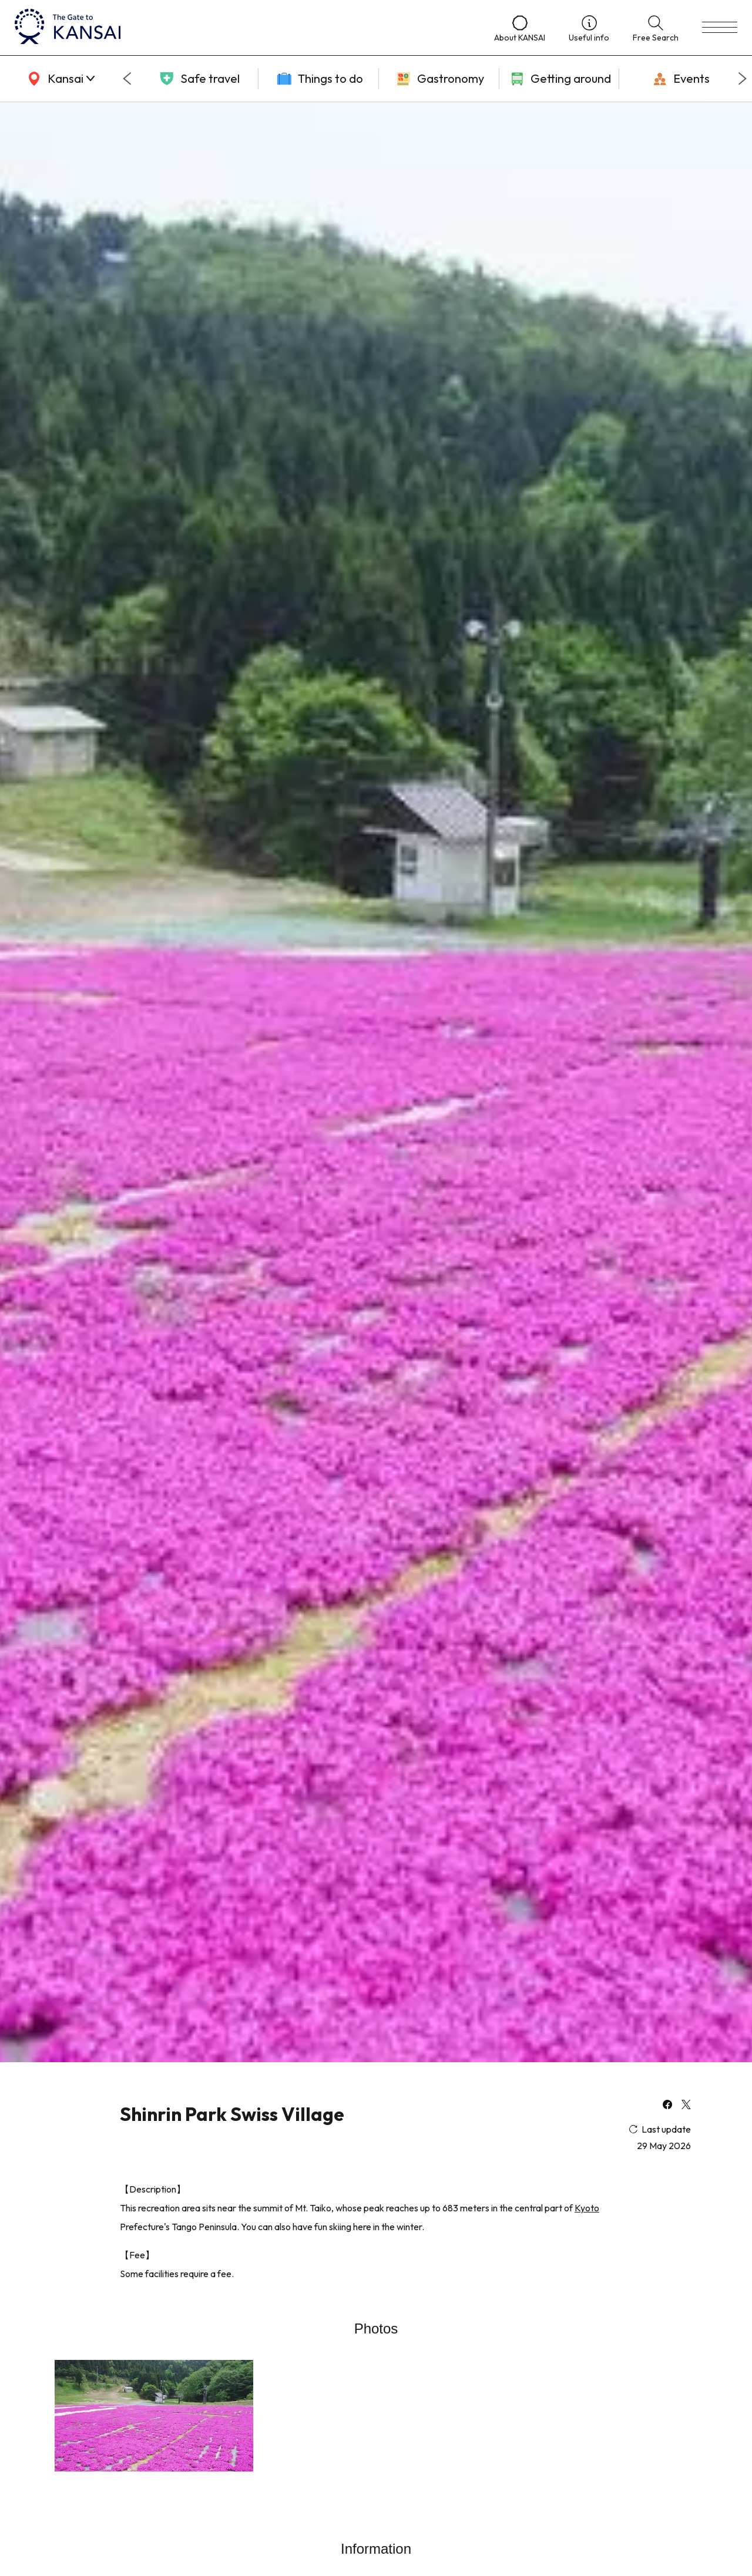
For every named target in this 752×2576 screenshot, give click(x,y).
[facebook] (667, 2106)
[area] (59, 78)
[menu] (719, 27)
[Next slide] (742, 78)
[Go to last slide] (127, 78)
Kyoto (587, 2208)
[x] (686, 2106)
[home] (243, 27)
